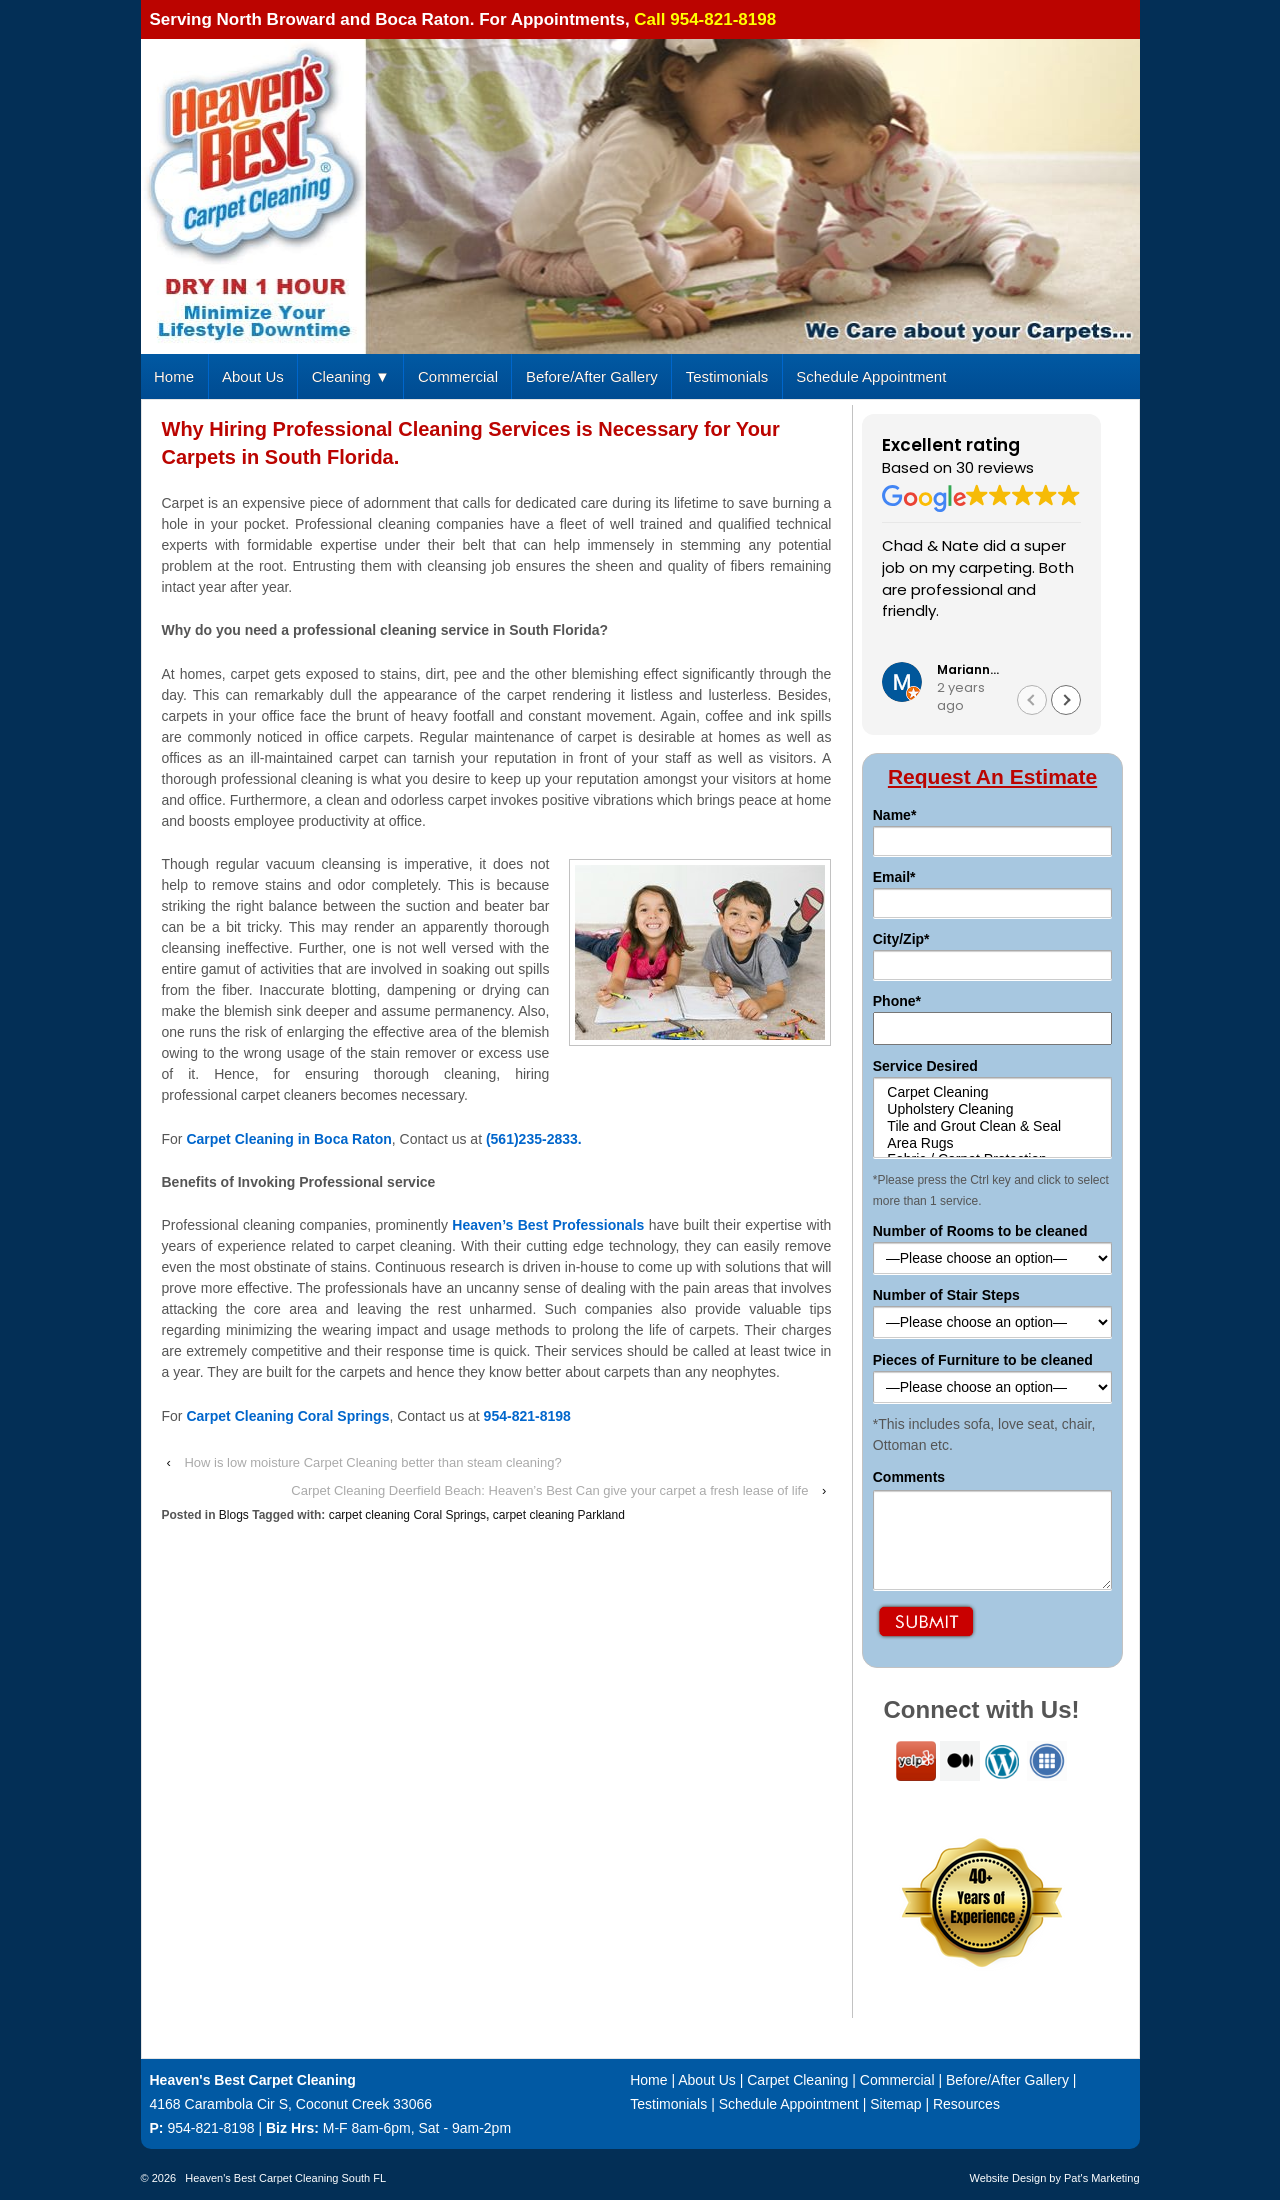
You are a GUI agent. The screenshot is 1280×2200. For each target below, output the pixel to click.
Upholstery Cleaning (993, 1109)
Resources (966, 2104)
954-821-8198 (210, 2128)
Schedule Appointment (871, 376)
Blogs (234, 1515)
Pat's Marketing (1101, 2178)
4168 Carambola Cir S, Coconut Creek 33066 (291, 2104)
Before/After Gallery (592, 376)
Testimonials (727, 376)
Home (174, 376)
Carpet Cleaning (993, 1092)
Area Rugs (993, 1143)
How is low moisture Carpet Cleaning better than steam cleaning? (372, 1462)
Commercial (458, 376)
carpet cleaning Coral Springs (407, 1515)
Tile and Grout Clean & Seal (993, 1126)
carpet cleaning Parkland (559, 1515)
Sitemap (895, 2104)
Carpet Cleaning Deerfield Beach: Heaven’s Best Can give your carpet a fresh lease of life (549, 1490)
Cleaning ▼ (351, 376)
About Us (253, 376)
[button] (1066, 700)
